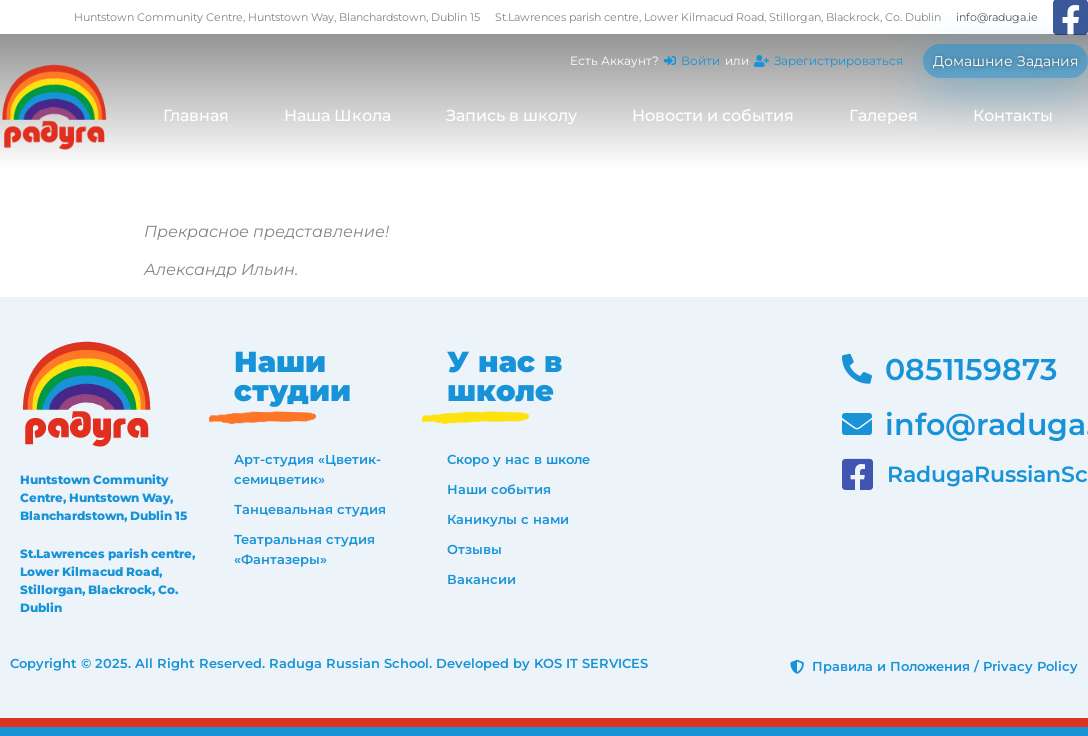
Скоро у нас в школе (518, 459)
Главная (196, 115)
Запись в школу (511, 115)
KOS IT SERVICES (591, 663)
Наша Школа (337, 115)
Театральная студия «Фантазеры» (304, 549)
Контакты (1013, 115)
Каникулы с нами (508, 519)
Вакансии (481, 579)
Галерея (883, 115)
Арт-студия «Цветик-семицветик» (307, 469)
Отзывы (474, 549)
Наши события (499, 489)
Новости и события (713, 115)
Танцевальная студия (310, 509)
